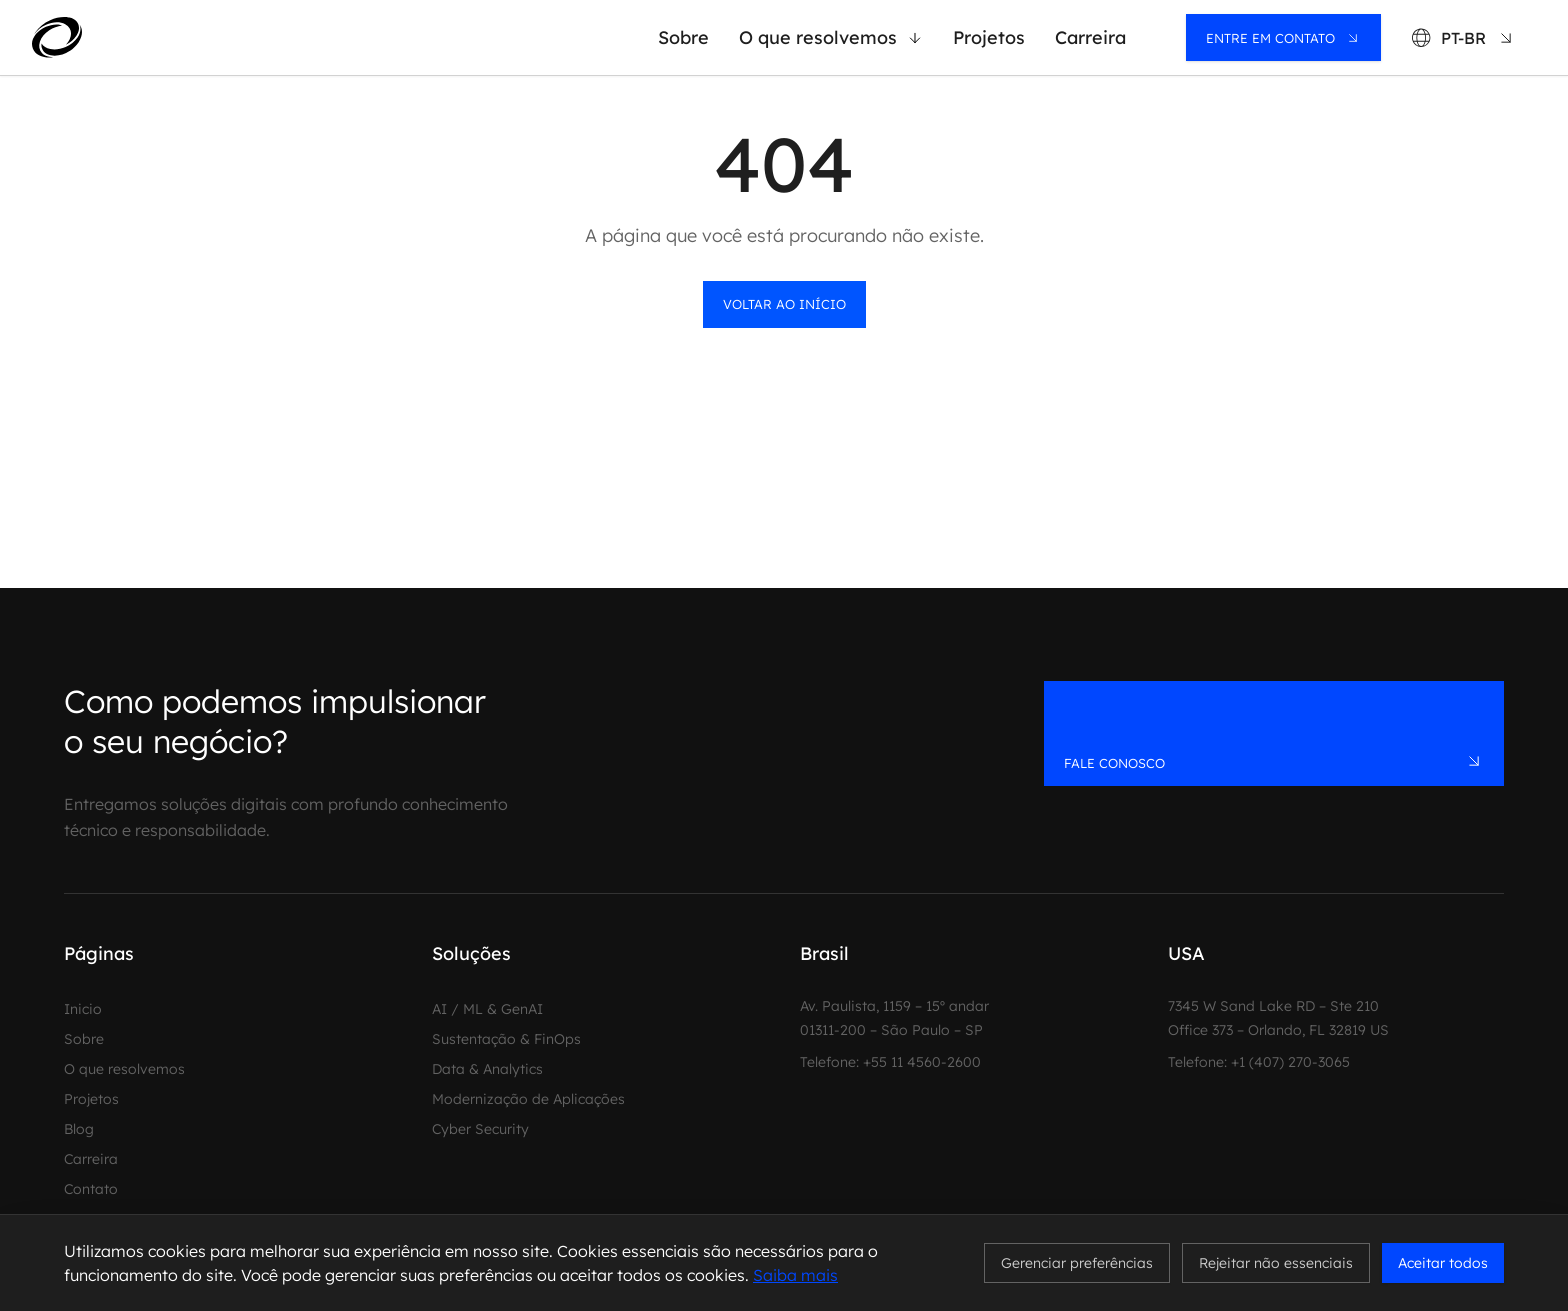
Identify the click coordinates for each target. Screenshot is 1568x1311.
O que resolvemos (831, 37)
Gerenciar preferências (1077, 1263)
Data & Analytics (487, 1069)
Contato (91, 1189)
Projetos (989, 37)
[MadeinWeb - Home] (131, 37)
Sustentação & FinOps (506, 1039)
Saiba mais (795, 1275)
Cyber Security (480, 1129)
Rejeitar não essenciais (1276, 1263)
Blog (79, 1129)
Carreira (1090, 37)
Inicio (83, 1009)
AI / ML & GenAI (487, 1009)
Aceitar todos (1443, 1263)
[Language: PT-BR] (1463, 37)
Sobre (683, 37)
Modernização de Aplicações (528, 1099)
